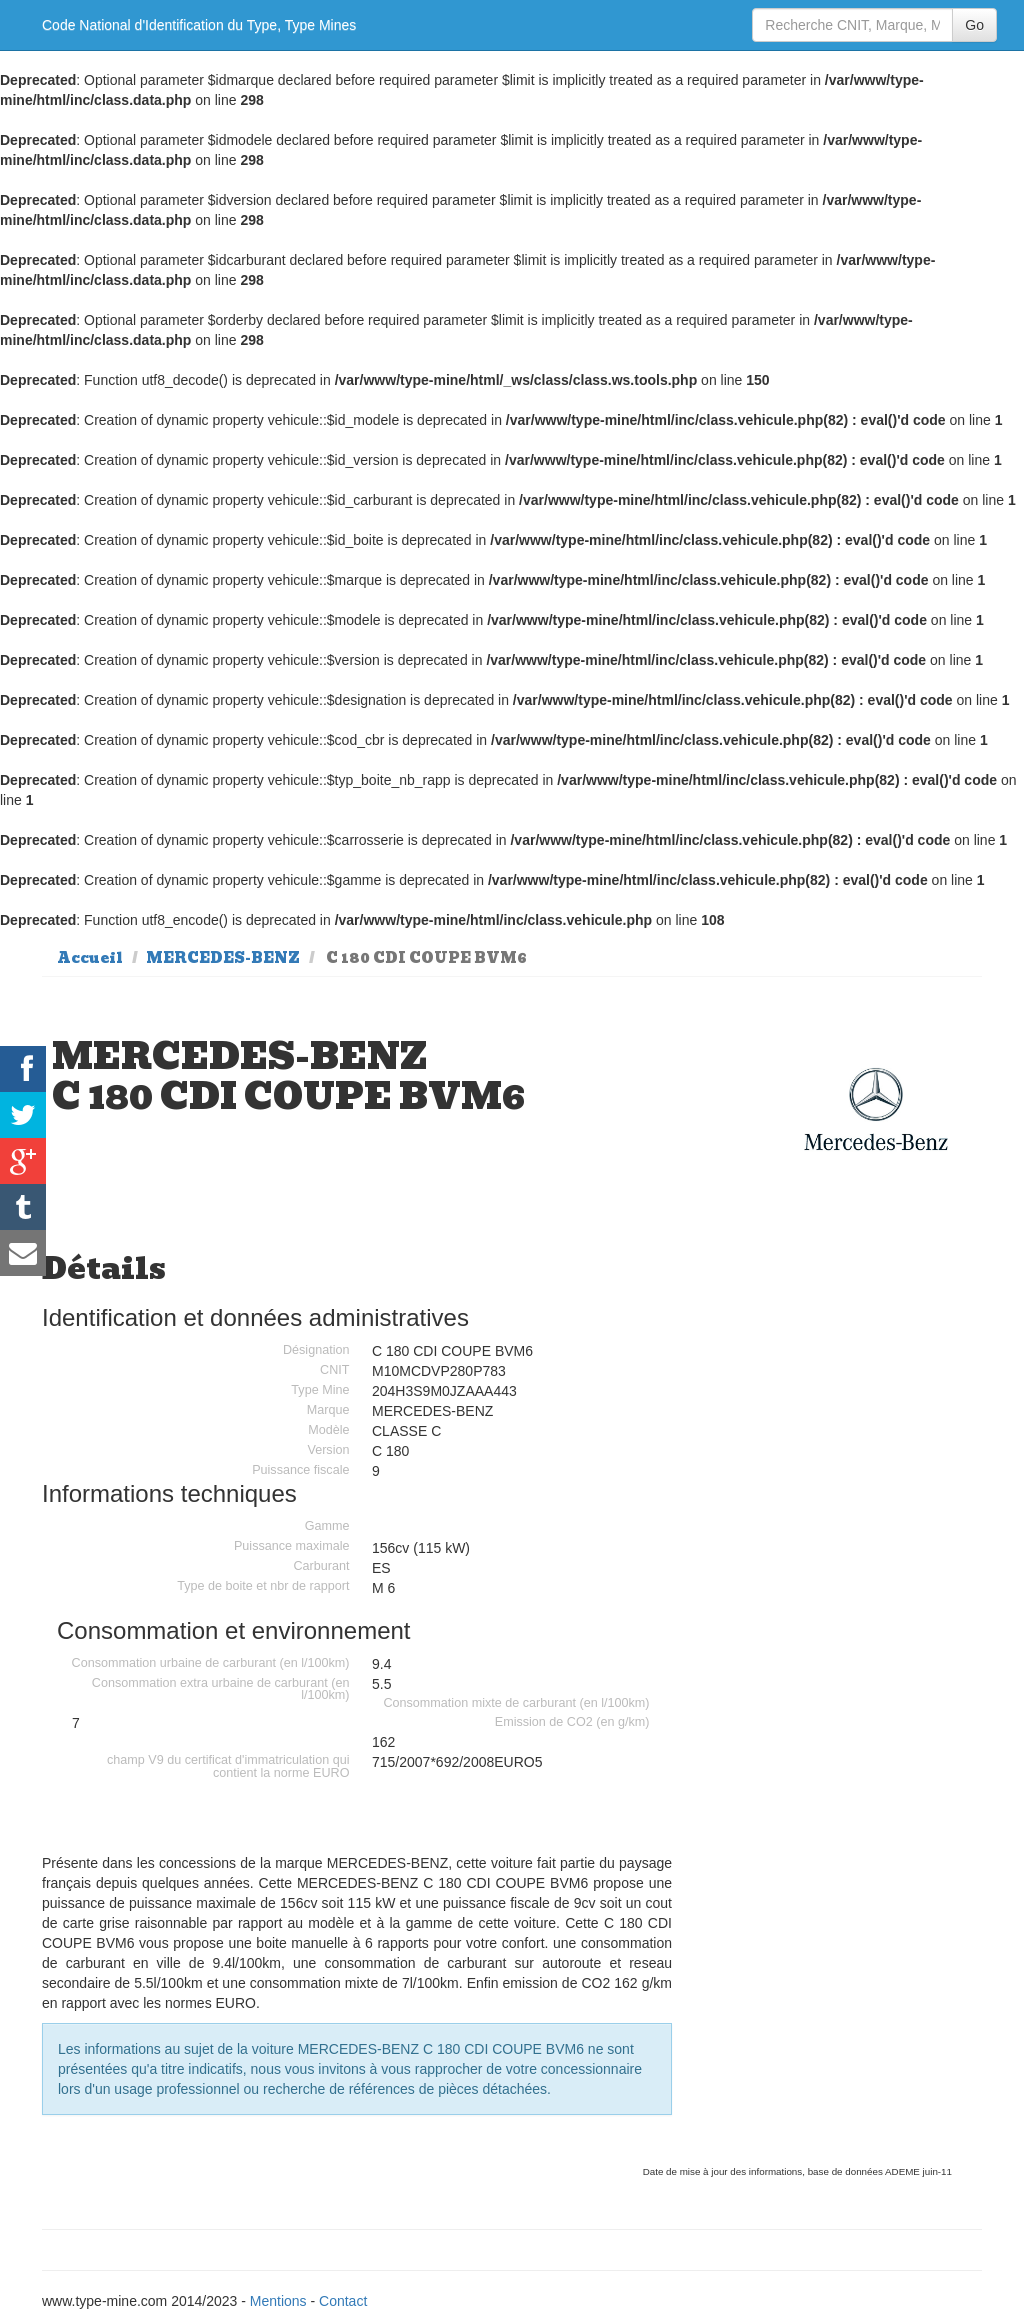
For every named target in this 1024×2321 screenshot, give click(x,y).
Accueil (90, 958)
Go (974, 25)
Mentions (278, 2301)
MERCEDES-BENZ (223, 958)
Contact (343, 2301)
